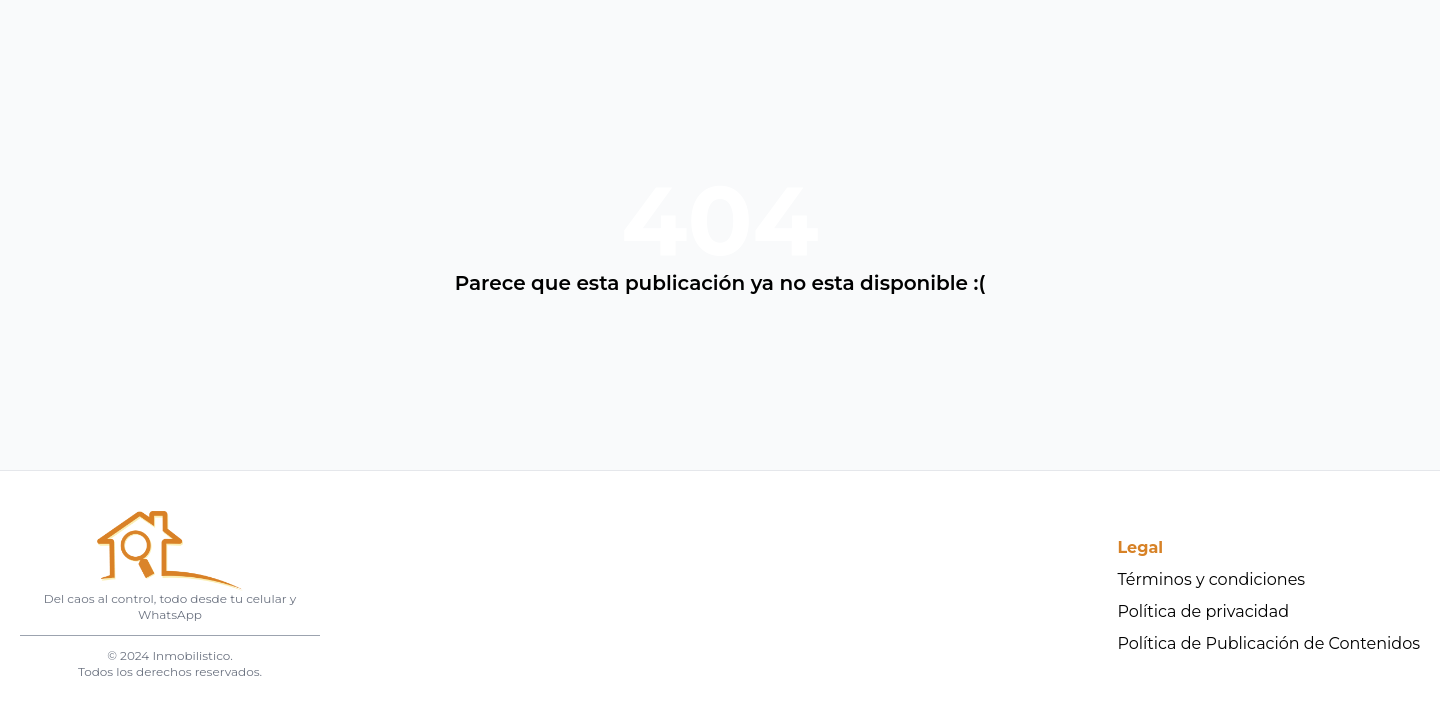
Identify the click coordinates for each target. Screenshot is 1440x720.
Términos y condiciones (1212, 579)
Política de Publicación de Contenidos (1269, 643)
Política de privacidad (1204, 611)
